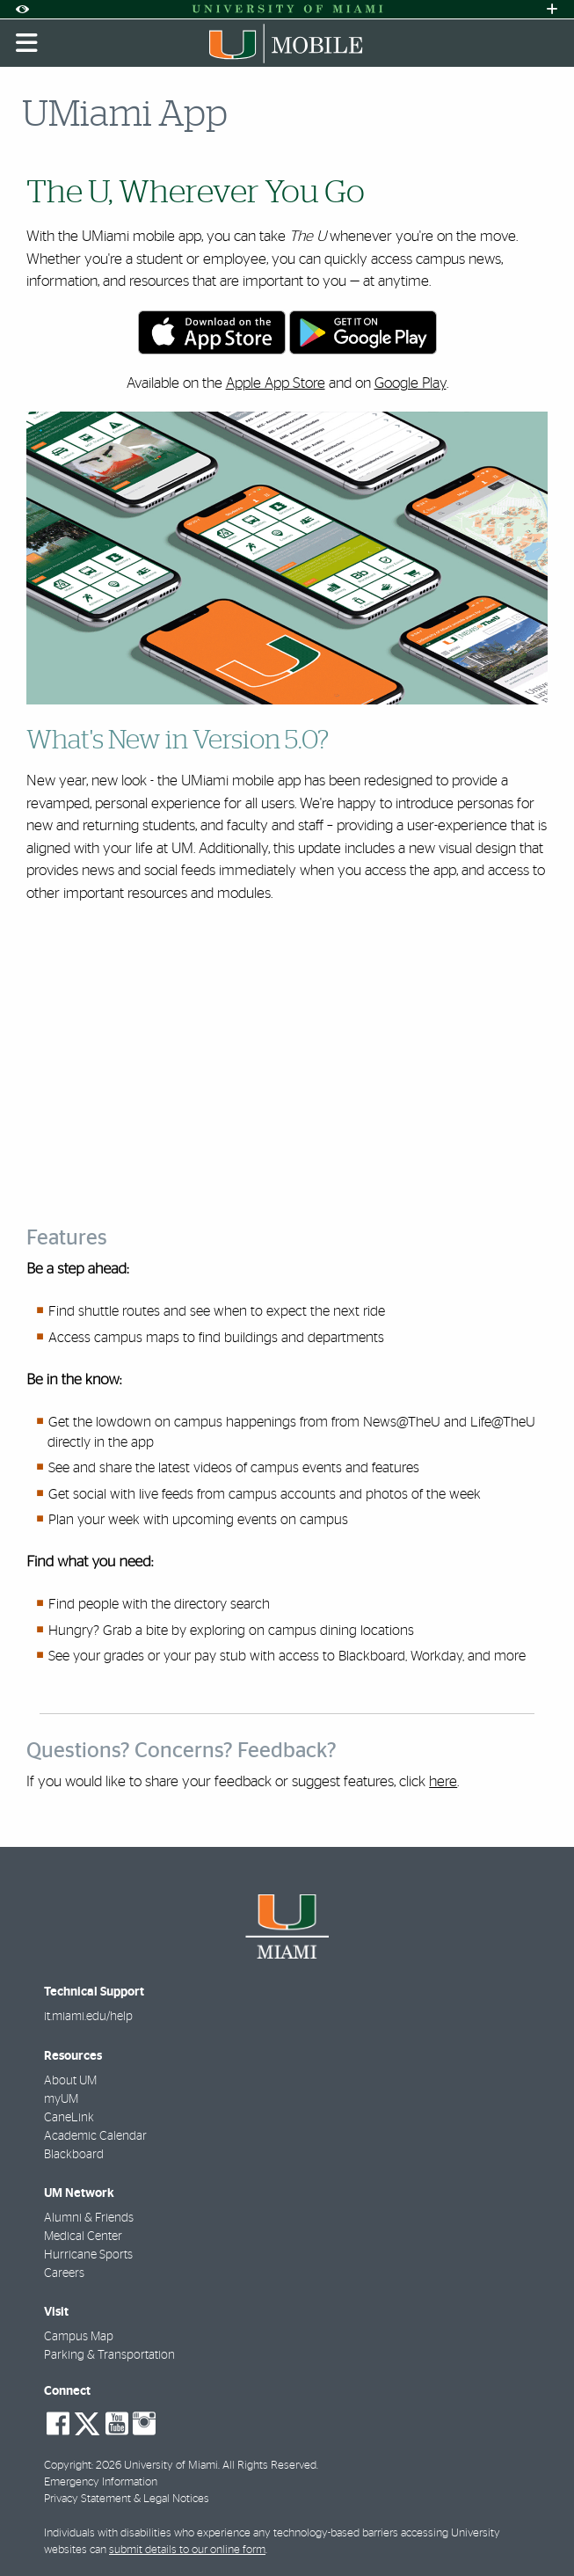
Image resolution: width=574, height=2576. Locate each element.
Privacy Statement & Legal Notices (126, 2499)
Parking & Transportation (109, 2355)
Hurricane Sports (88, 2255)
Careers (64, 2273)
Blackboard (74, 2155)
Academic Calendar (95, 2136)
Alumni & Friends (89, 2218)
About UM (70, 2081)
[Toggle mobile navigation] (27, 43)
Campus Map (78, 2337)
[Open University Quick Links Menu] (552, 9)
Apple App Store (275, 383)
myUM (61, 2099)
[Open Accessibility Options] (22, 9)
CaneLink (69, 2118)
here (443, 1781)
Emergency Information (100, 2482)
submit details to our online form (187, 2550)
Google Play (410, 383)
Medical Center (83, 2236)
